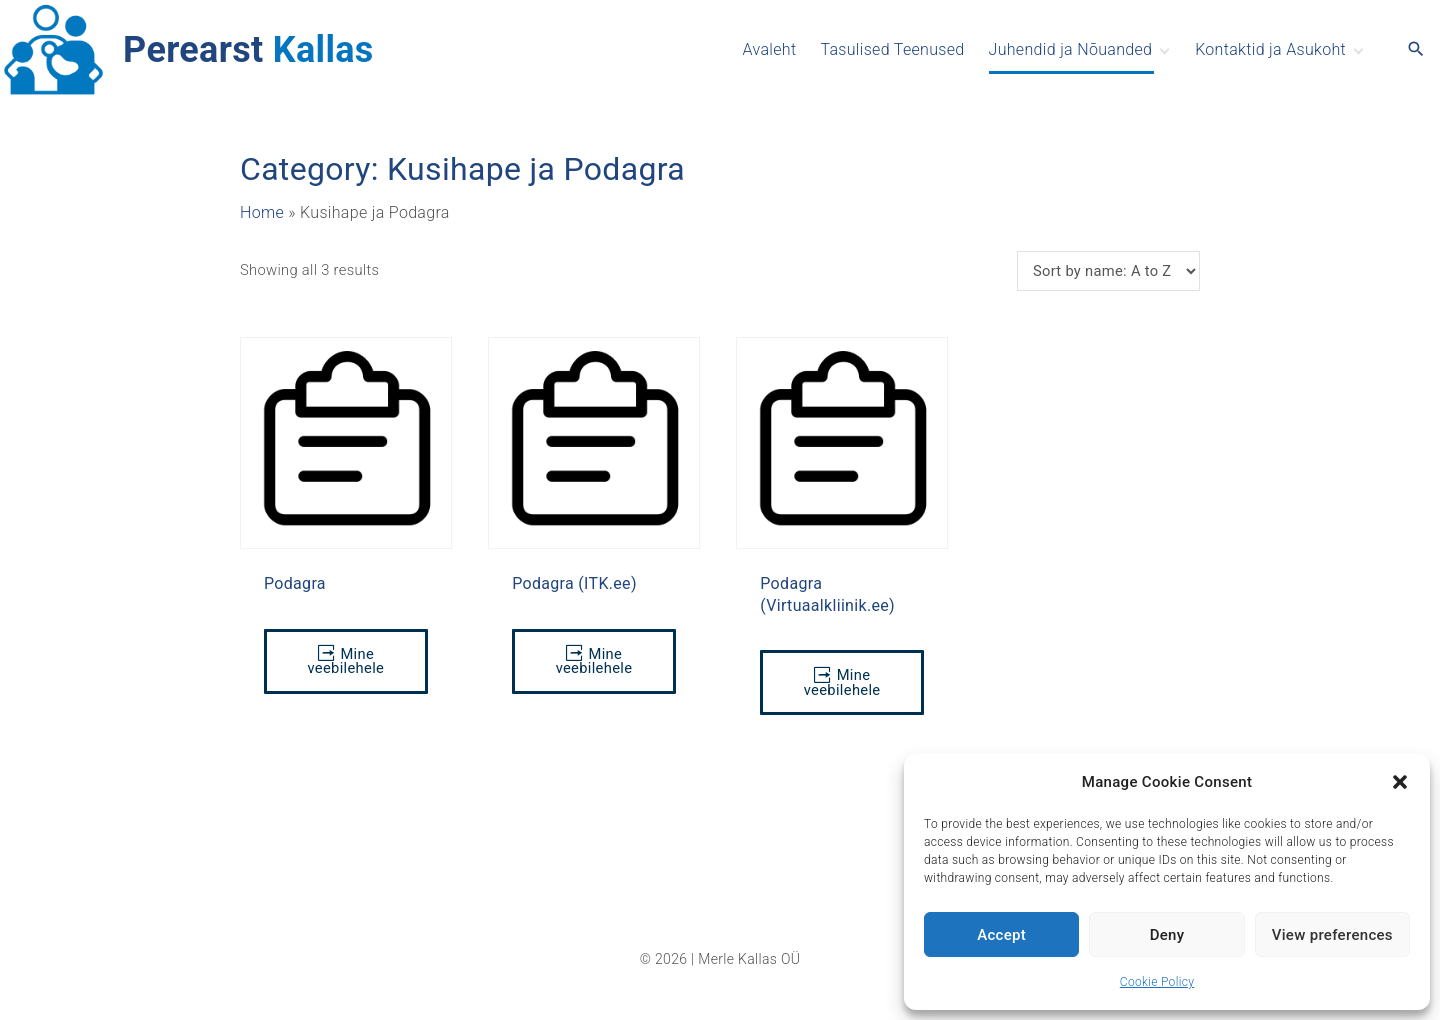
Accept (1001, 935)
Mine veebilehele (345, 661)
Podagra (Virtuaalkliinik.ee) (827, 594)
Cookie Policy (1157, 982)
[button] (1400, 782)
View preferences (1332, 935)
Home (262, 212)
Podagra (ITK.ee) (574, 583)
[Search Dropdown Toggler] (1416, 50)
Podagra (295, 583)
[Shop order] (1108, 271)
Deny (1167, 935)
